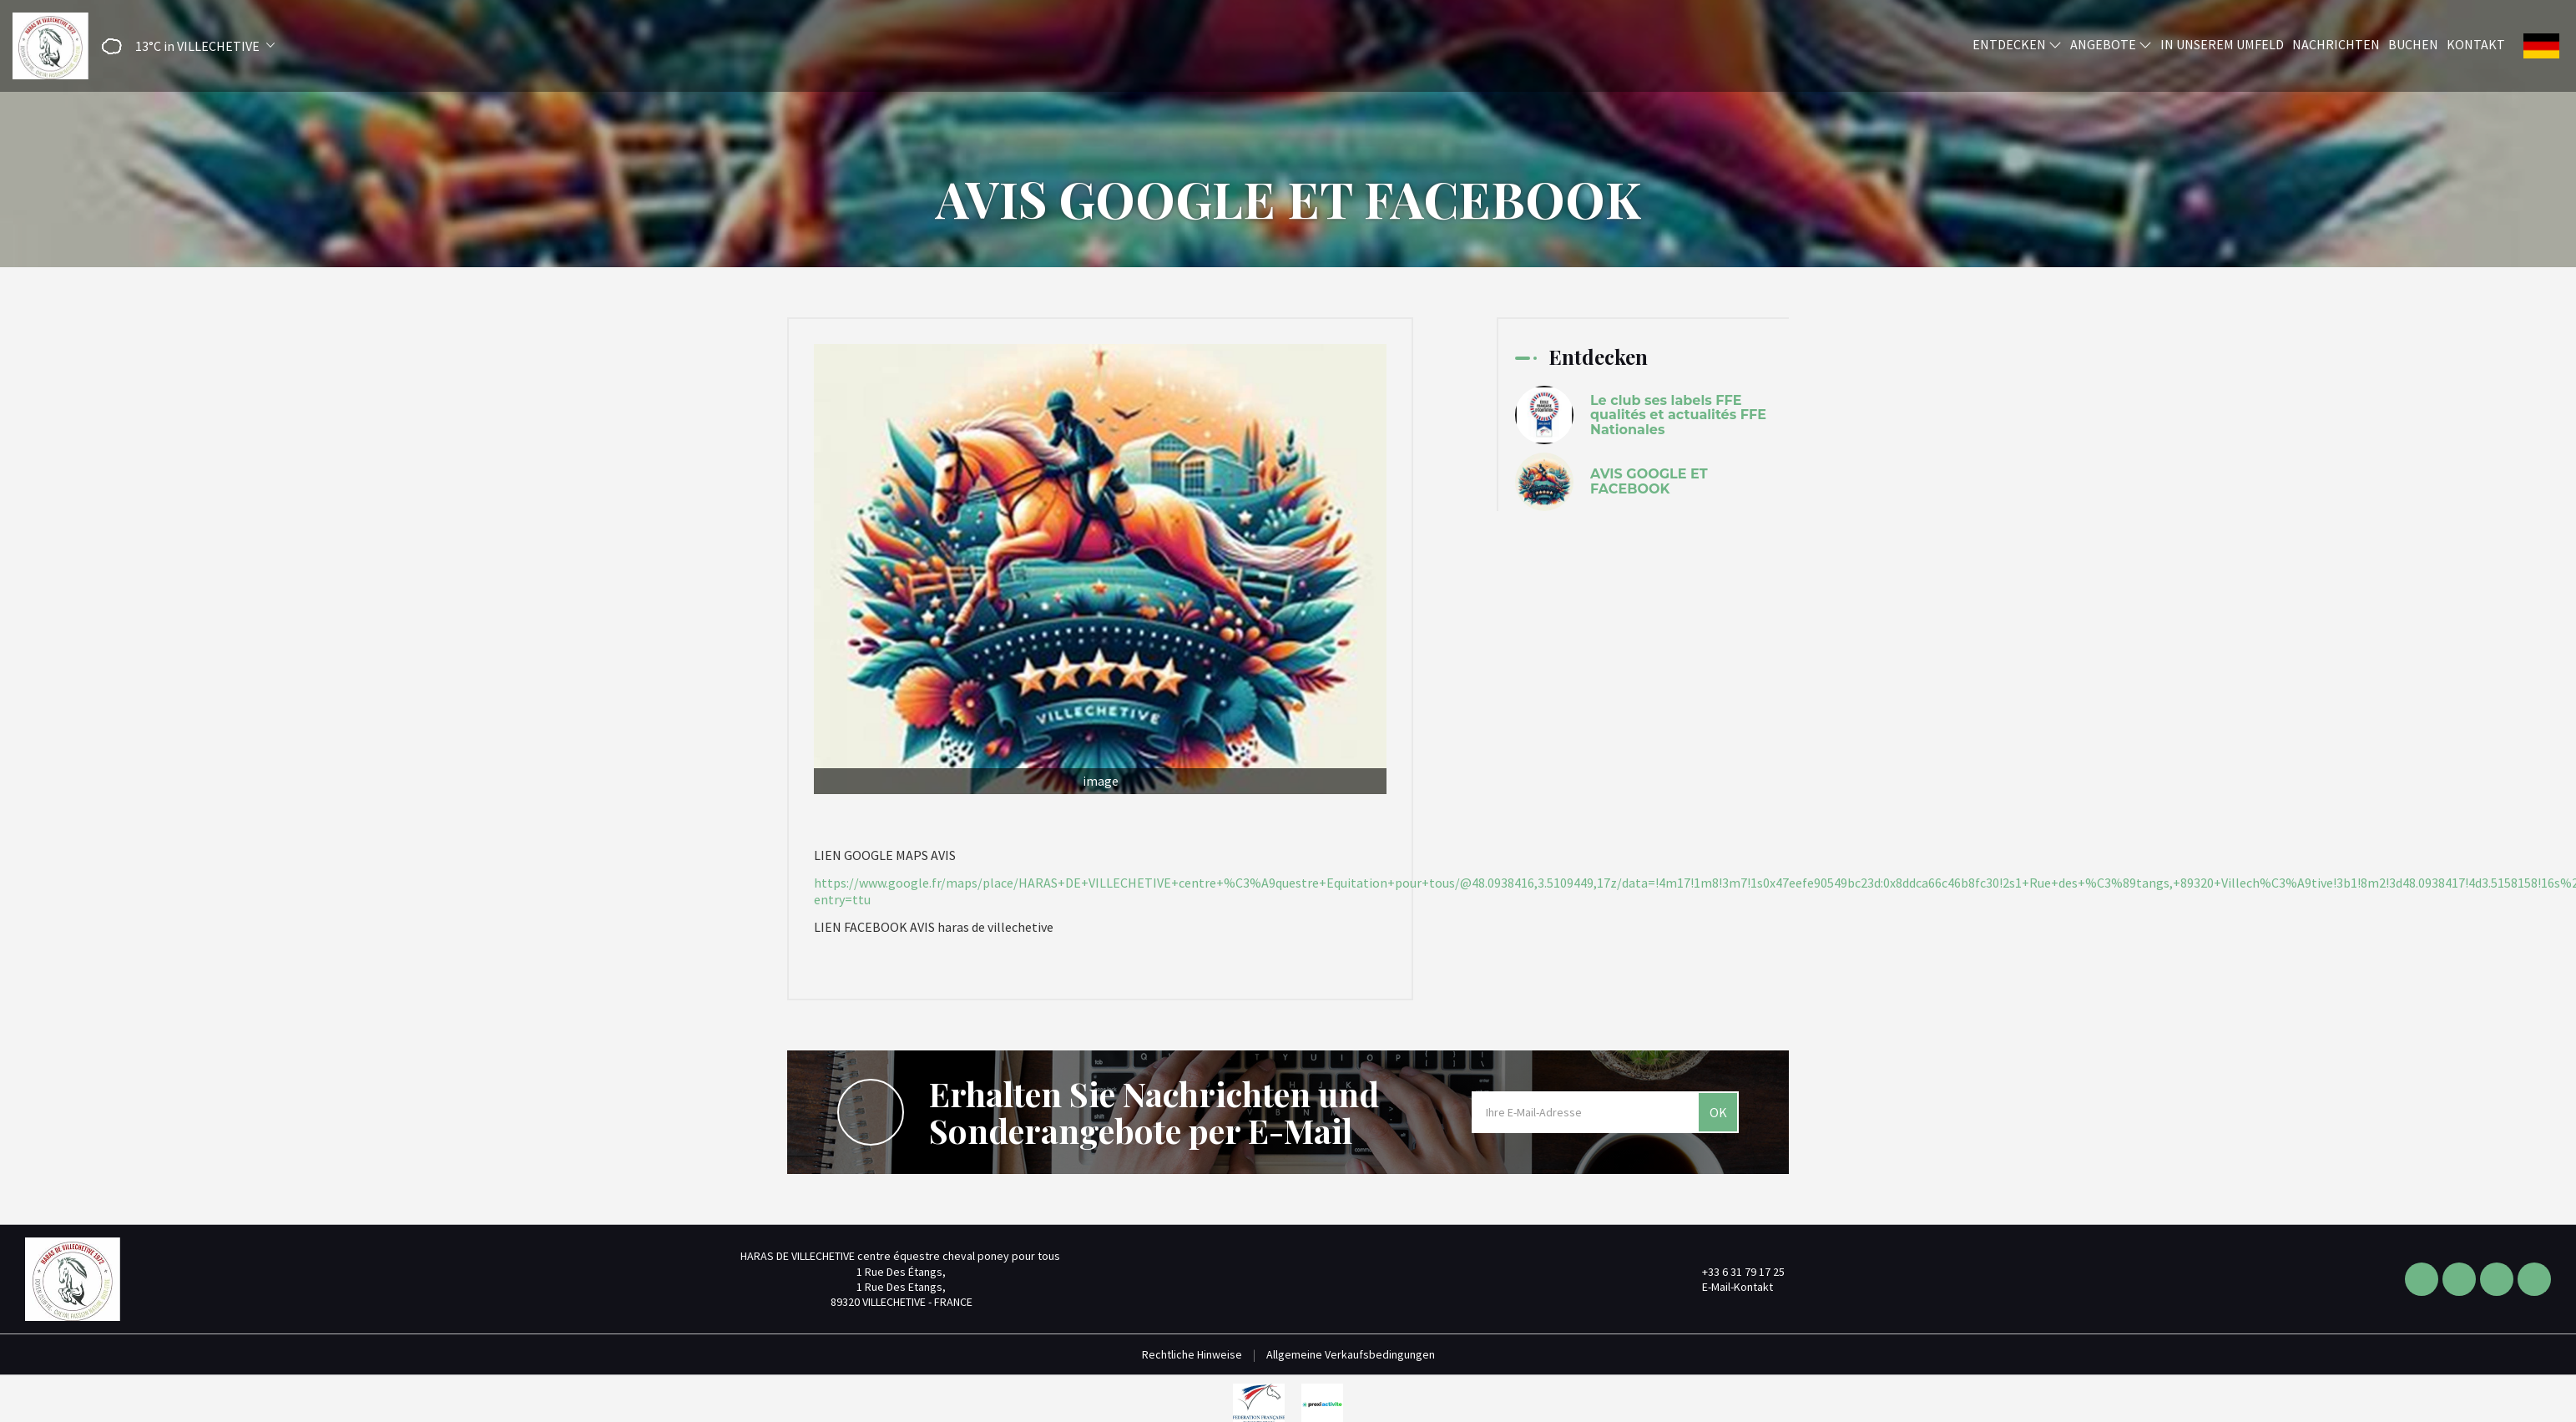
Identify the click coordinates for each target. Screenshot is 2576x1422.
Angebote (2111, 44)
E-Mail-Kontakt (1728, 1286)
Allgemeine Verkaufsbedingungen (1350, 1354)
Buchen (2413, 44)
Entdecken (2017, 44)
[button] (183, 46)
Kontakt (2476, 44)
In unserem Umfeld (2222, 44)
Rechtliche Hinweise (1192, 1354)
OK (1718, 1112)
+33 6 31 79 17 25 (1734, 1271)
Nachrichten (2336, 44)
